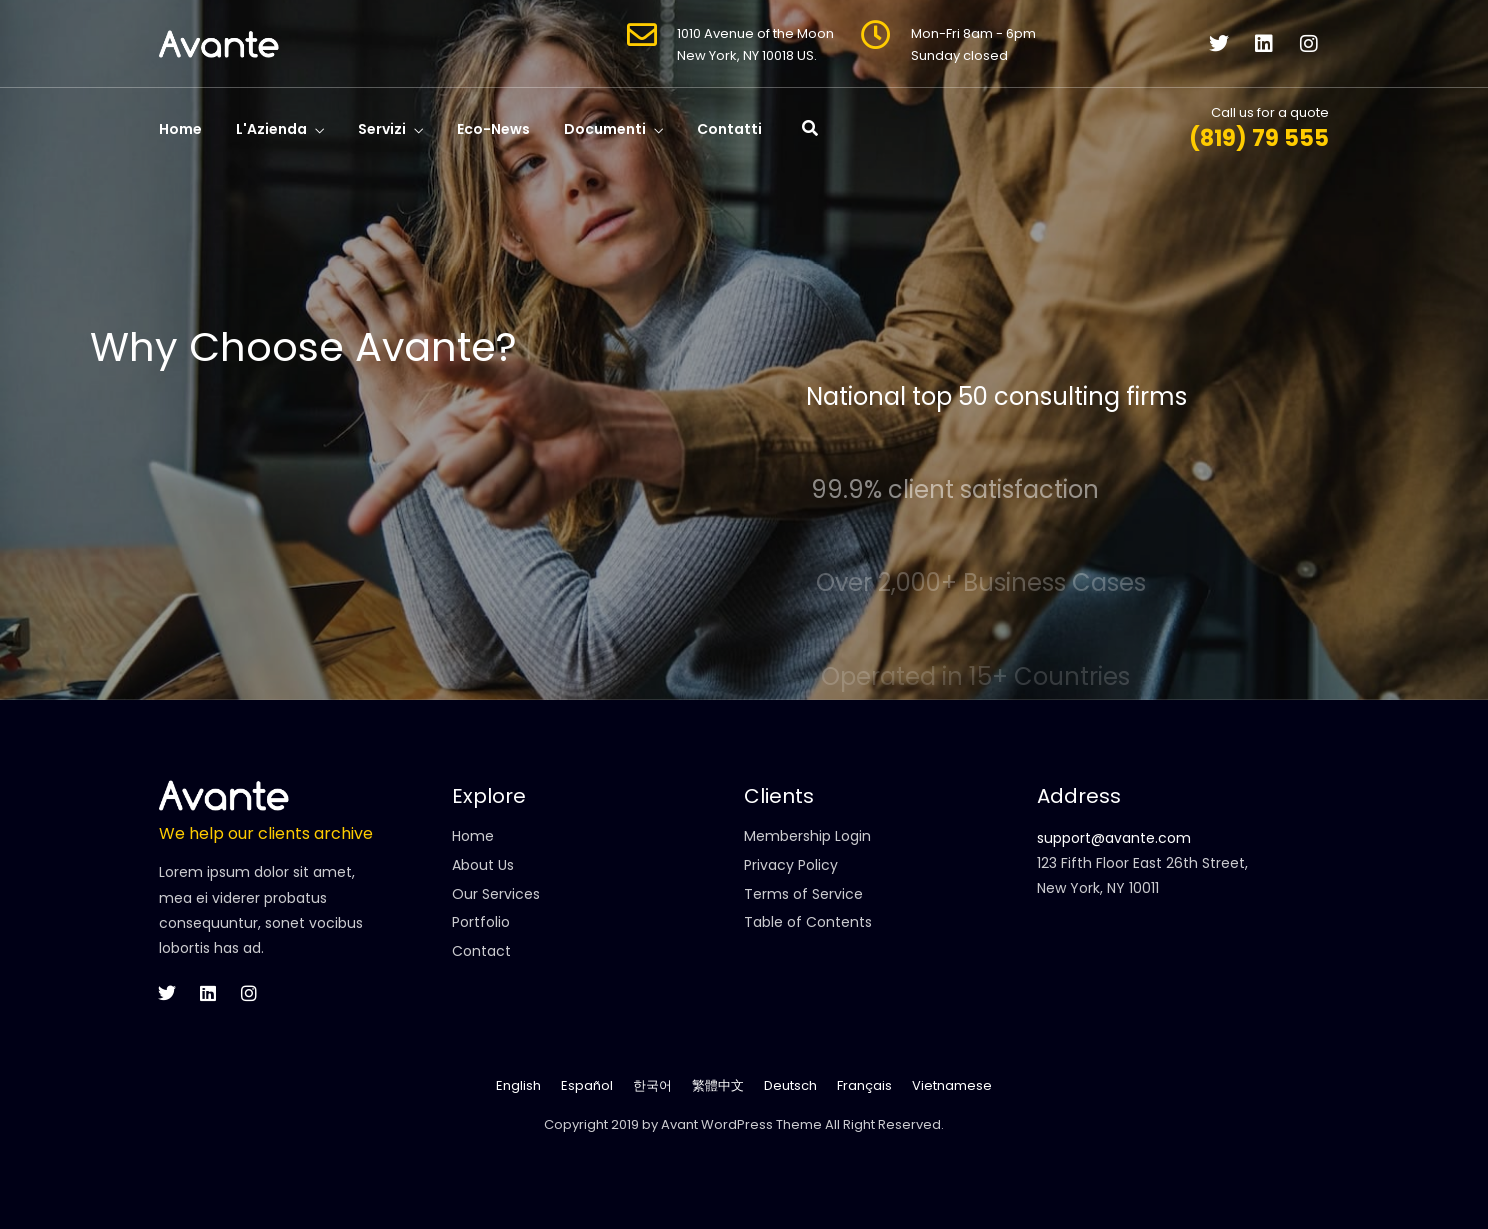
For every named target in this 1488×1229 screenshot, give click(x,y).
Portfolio (481, 922)
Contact (481, 951)
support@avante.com (1114, 838)
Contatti (729, 129)
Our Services (496, 894)
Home (180, 129)
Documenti (605, 129)
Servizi (382, 129)
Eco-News (493, 129)
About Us (483, 865)
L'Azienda (271, 129)
